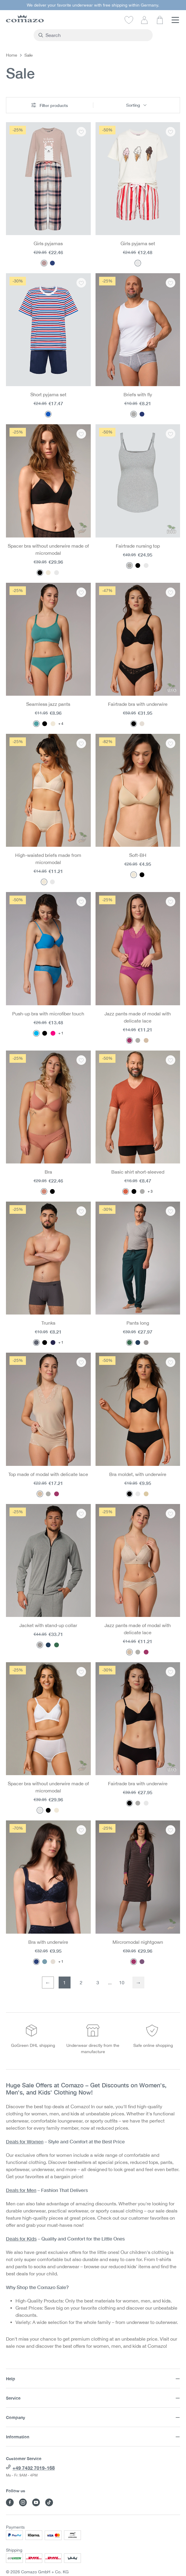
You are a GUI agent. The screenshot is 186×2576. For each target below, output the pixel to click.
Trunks (48, 1323)
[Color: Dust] (137, 1040)
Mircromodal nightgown (137, 1942)
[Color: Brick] (125, 1191)
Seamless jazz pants (48, 704)
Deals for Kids (21, 2238)
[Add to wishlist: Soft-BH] (170, 743)
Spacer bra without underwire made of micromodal (48, 549)
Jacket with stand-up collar (48, 1625)
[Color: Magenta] (129, 1040)
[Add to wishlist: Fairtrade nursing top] (170, 434)
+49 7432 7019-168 (33, 2468)
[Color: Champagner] (142, 723)
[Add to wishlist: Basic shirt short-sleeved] (170, 1060)
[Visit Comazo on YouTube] (36, 2502)
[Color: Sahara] (53, 723)
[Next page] (138, 1982)
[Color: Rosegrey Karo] (44, 263)
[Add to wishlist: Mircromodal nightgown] (170, 1830)
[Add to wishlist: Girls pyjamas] (81, 131)
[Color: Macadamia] (146, 1040)
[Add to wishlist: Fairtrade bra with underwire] (170, 592)
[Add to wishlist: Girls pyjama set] (170, 131)
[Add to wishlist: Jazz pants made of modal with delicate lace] (170, 901)
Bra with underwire (48, 1942)
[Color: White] (56, 572)
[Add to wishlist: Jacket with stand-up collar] (81, 1513)
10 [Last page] (121, 1982)
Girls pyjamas (48, 243)
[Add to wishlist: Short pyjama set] (81, 283)
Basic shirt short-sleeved (137, 1171)
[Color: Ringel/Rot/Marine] (48, 414)
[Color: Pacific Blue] (36, 1033)
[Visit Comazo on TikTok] (49, 2502)
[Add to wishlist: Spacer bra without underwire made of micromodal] (81, 434)
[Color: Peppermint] (36, 723)
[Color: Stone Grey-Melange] (146, 1342)
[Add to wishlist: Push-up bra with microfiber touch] (81, 901)
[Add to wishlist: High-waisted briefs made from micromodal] (81, 743)
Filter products (49, 105)
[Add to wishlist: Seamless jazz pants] (81, 592)
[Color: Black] (39, 572)
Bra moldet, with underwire (137, 1474)
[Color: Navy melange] (137, 1342)
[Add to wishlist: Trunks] (81, 1211)
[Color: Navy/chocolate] (53, 1342)
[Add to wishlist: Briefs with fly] (170, 283)
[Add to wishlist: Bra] (81, 1060)
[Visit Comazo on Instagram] (23, 2502)
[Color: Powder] (48, 572)
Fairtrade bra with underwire (138, 704)
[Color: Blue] (44, 1961)
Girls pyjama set (138, 243)
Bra (48, 1171)
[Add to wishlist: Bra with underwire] (81, 1830)
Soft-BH (137, 855)
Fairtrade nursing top (138, 546)
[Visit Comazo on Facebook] (10, 2502)
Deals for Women (24, 2141)
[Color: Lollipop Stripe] (137, 263)
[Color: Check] (52, 263)
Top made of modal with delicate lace (48, 1474)
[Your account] (144, 19)
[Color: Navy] (36, 1961)
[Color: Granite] (36, 1342)
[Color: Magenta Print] (133, 1961)
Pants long (137, 1323)
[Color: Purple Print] (142, 1961)
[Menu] (175, 19)
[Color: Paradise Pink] (53, 1033)
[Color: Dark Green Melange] (129, 1342)
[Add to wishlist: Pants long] (170, 1211)
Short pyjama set (48, 394)
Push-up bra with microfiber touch (48, 1013)
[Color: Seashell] (133, 874)
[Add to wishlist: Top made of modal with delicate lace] (81, 1362)
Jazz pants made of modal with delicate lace (137, 1017)
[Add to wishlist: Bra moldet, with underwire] (170, 1362)
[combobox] (96, 35)
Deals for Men (21, 2190)
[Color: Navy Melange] (142, 414)
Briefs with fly (138, 394)
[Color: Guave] (44, 1191)
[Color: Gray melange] (133, 414)
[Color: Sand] (146, 1493)
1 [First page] (64, 1982)
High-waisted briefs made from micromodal (48, 858)
